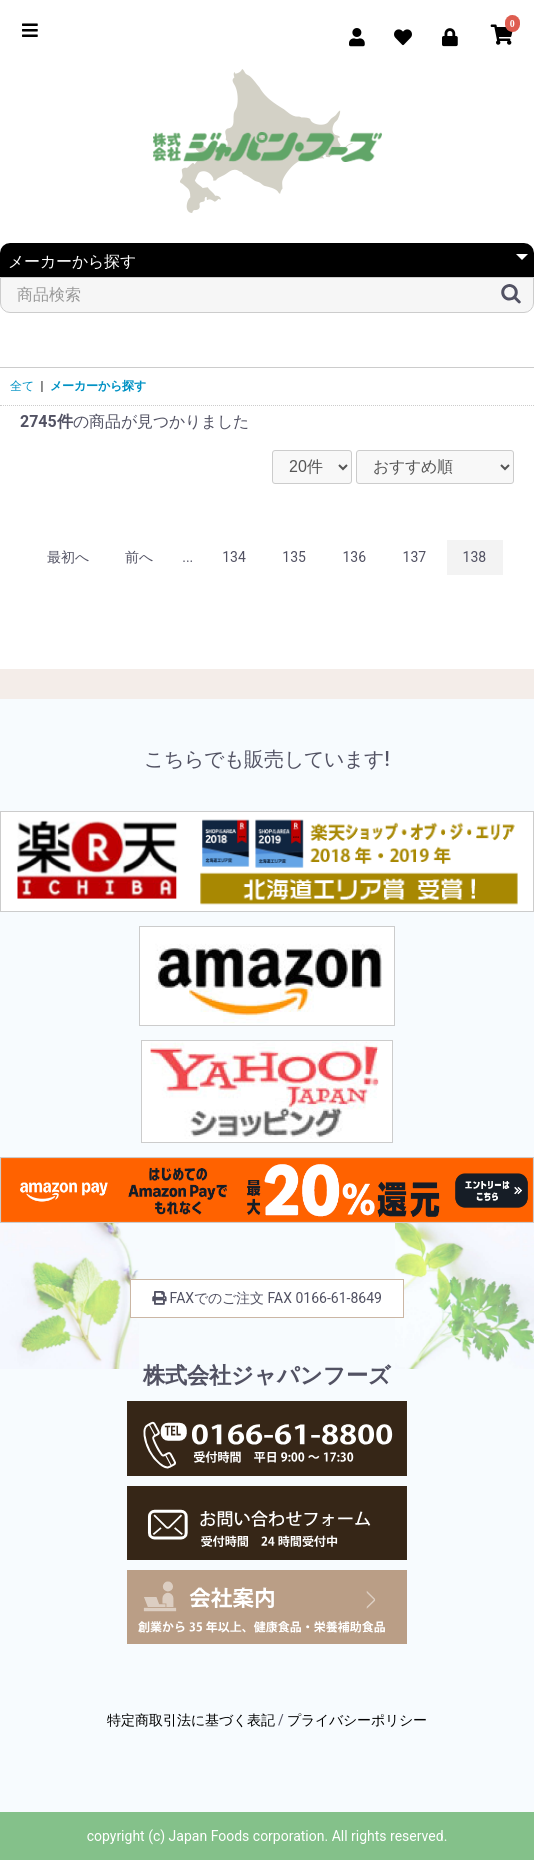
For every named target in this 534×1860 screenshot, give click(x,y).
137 (415, 557)
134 (234, 557)
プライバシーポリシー (357, 1720)
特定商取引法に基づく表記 (191, 1720)
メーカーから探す (98, 386)
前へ (139, 557)
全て (22, 386)
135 (294, 557)
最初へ (68, 557)
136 (354, 557)
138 (475, 557)
